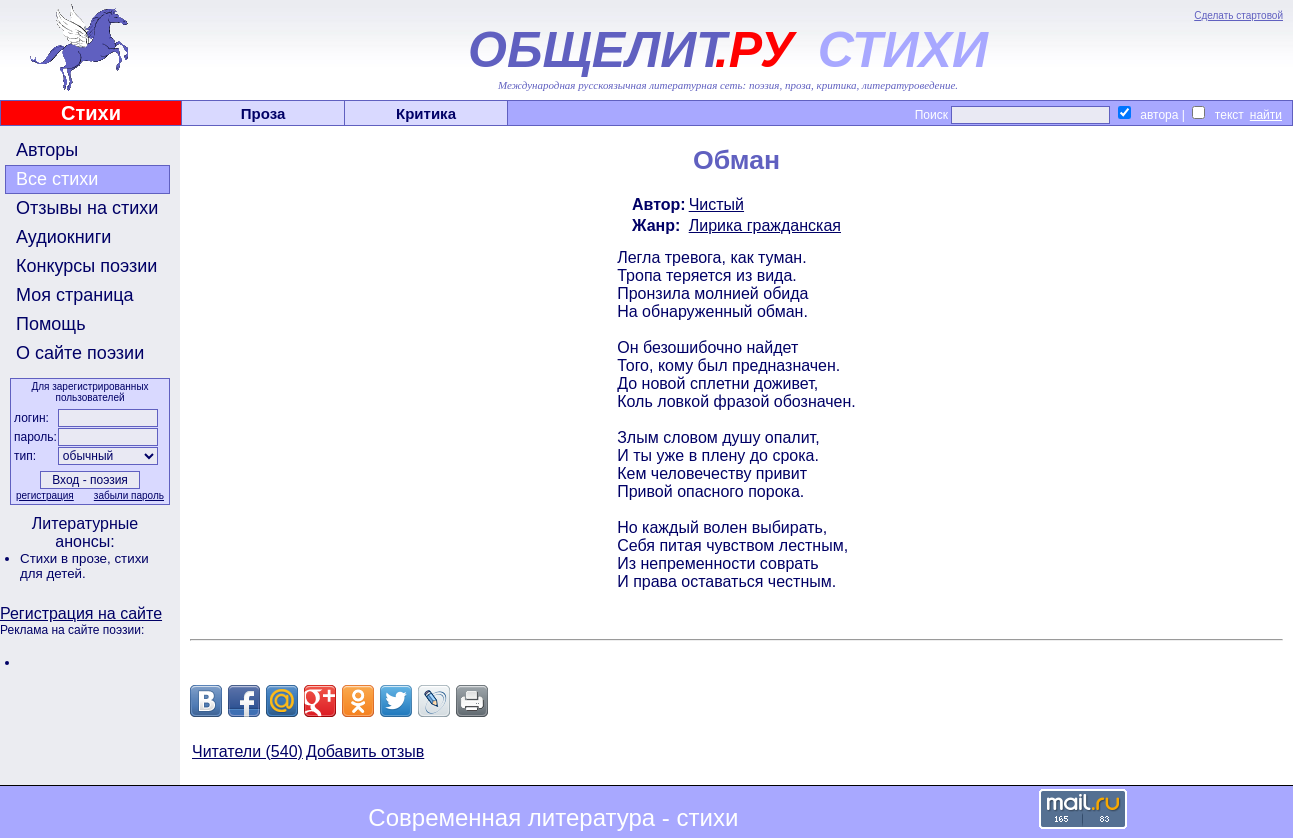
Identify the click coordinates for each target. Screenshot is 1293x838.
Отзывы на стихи (87, 208)
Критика (426, 113)
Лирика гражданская (765, 225)
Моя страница (75, 295)
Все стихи (57, 179)
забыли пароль (129, 495)
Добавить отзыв (365, 751)
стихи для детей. (84, 566)
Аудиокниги (63, 237)
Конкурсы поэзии (86, 266)
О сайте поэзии (80, 353)
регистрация (45, 495)
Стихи (91, 113)
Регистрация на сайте (81, 613)
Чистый (716, 204)
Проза (263, 113)
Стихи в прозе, (67, 558)
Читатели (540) (247, 751)
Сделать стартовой (1238, 15)
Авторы (47, 150)
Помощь (51, 324)
